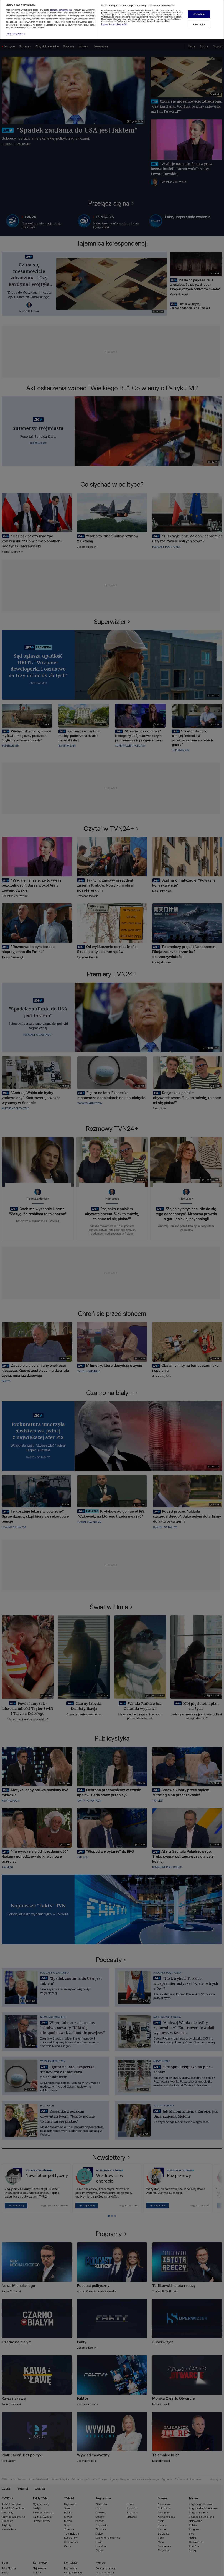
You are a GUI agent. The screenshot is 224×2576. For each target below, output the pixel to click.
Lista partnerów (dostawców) (114, 24)
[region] (112, 19)
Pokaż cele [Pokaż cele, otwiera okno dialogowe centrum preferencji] (199, 24)
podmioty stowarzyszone (61, 10)
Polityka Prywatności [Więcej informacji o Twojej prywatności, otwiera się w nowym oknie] (16, 34)
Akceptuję (199, 14)
